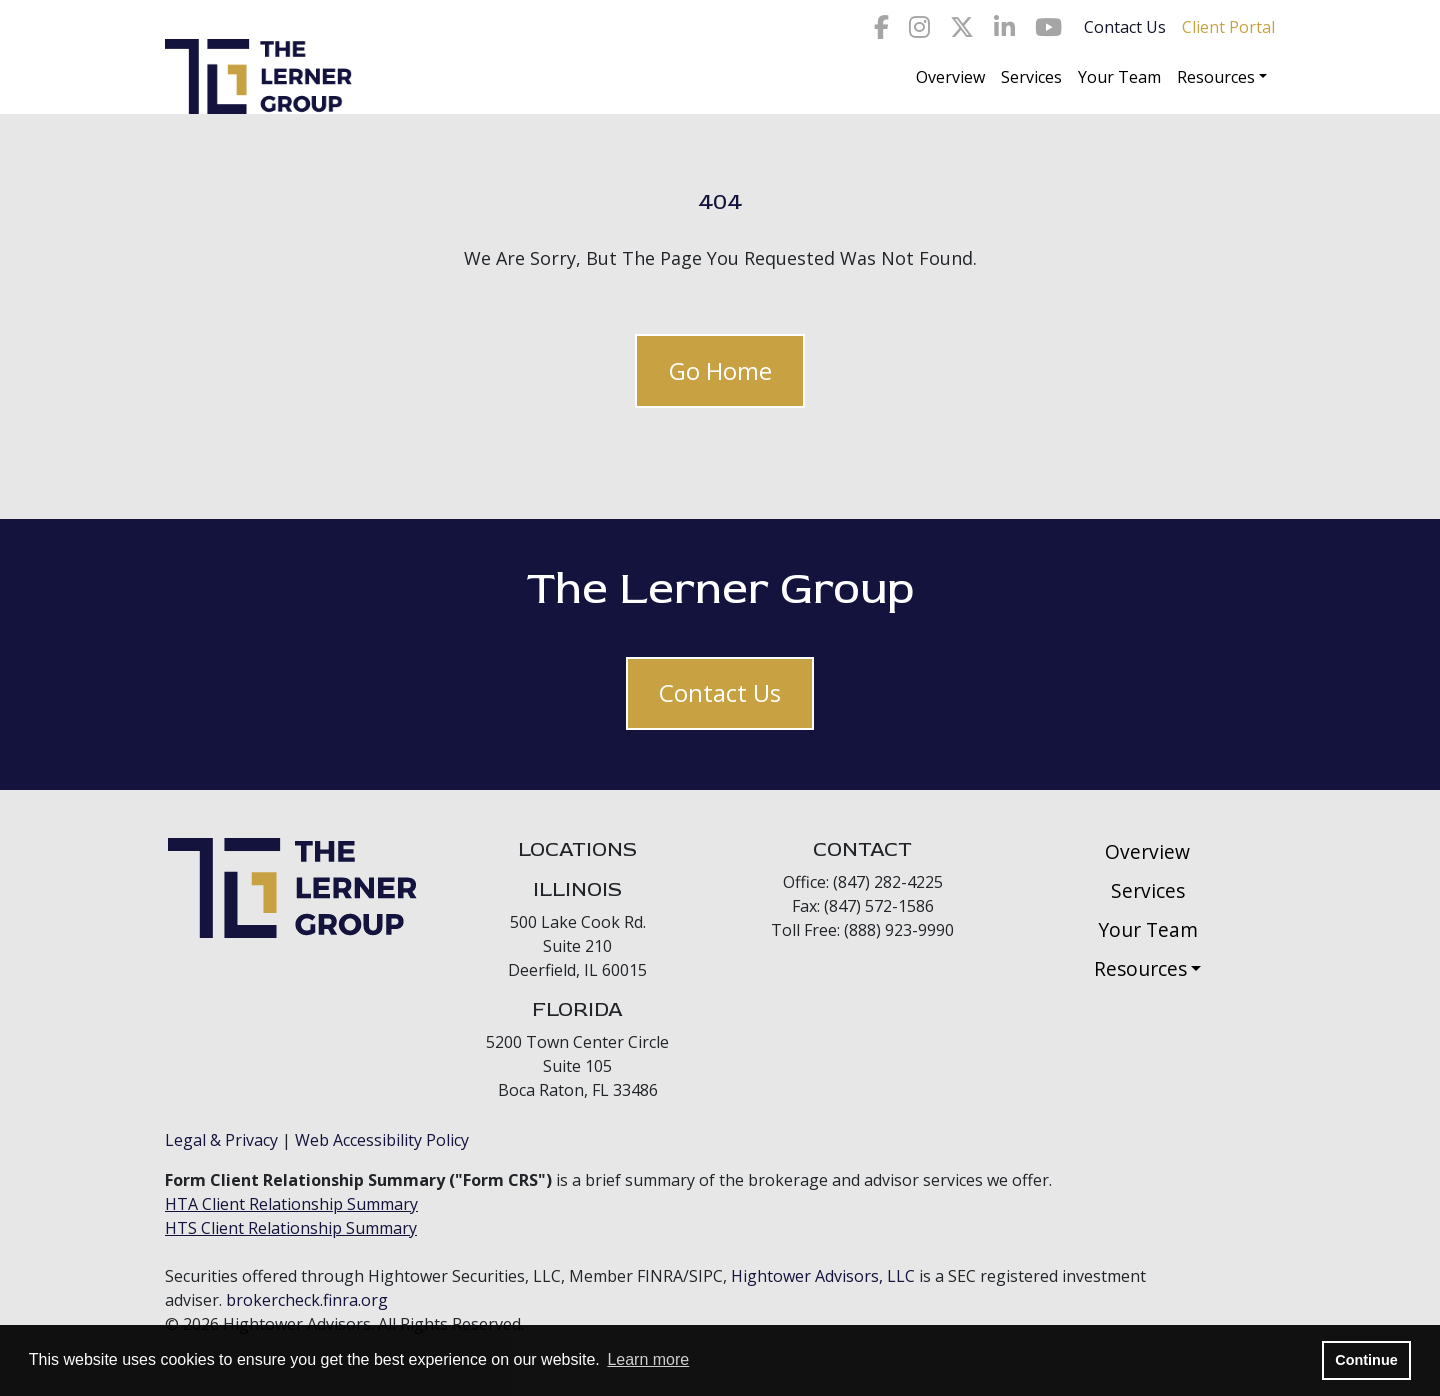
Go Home (720, 370)
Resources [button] (1216, 77)
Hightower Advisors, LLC (823, 1276)
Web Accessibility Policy (382, 1140)
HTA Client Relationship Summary (291, 1204)
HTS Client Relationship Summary (291, 1228)
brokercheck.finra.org (307, 1300)
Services (1031, 77)
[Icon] (881, 27)
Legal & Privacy (221, 1140)
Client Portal (1228, 27)
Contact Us (1125, 27)
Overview (950, 77)
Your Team (1119, 77)
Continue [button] (1366, 1360)
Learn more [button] (648, 1359)
